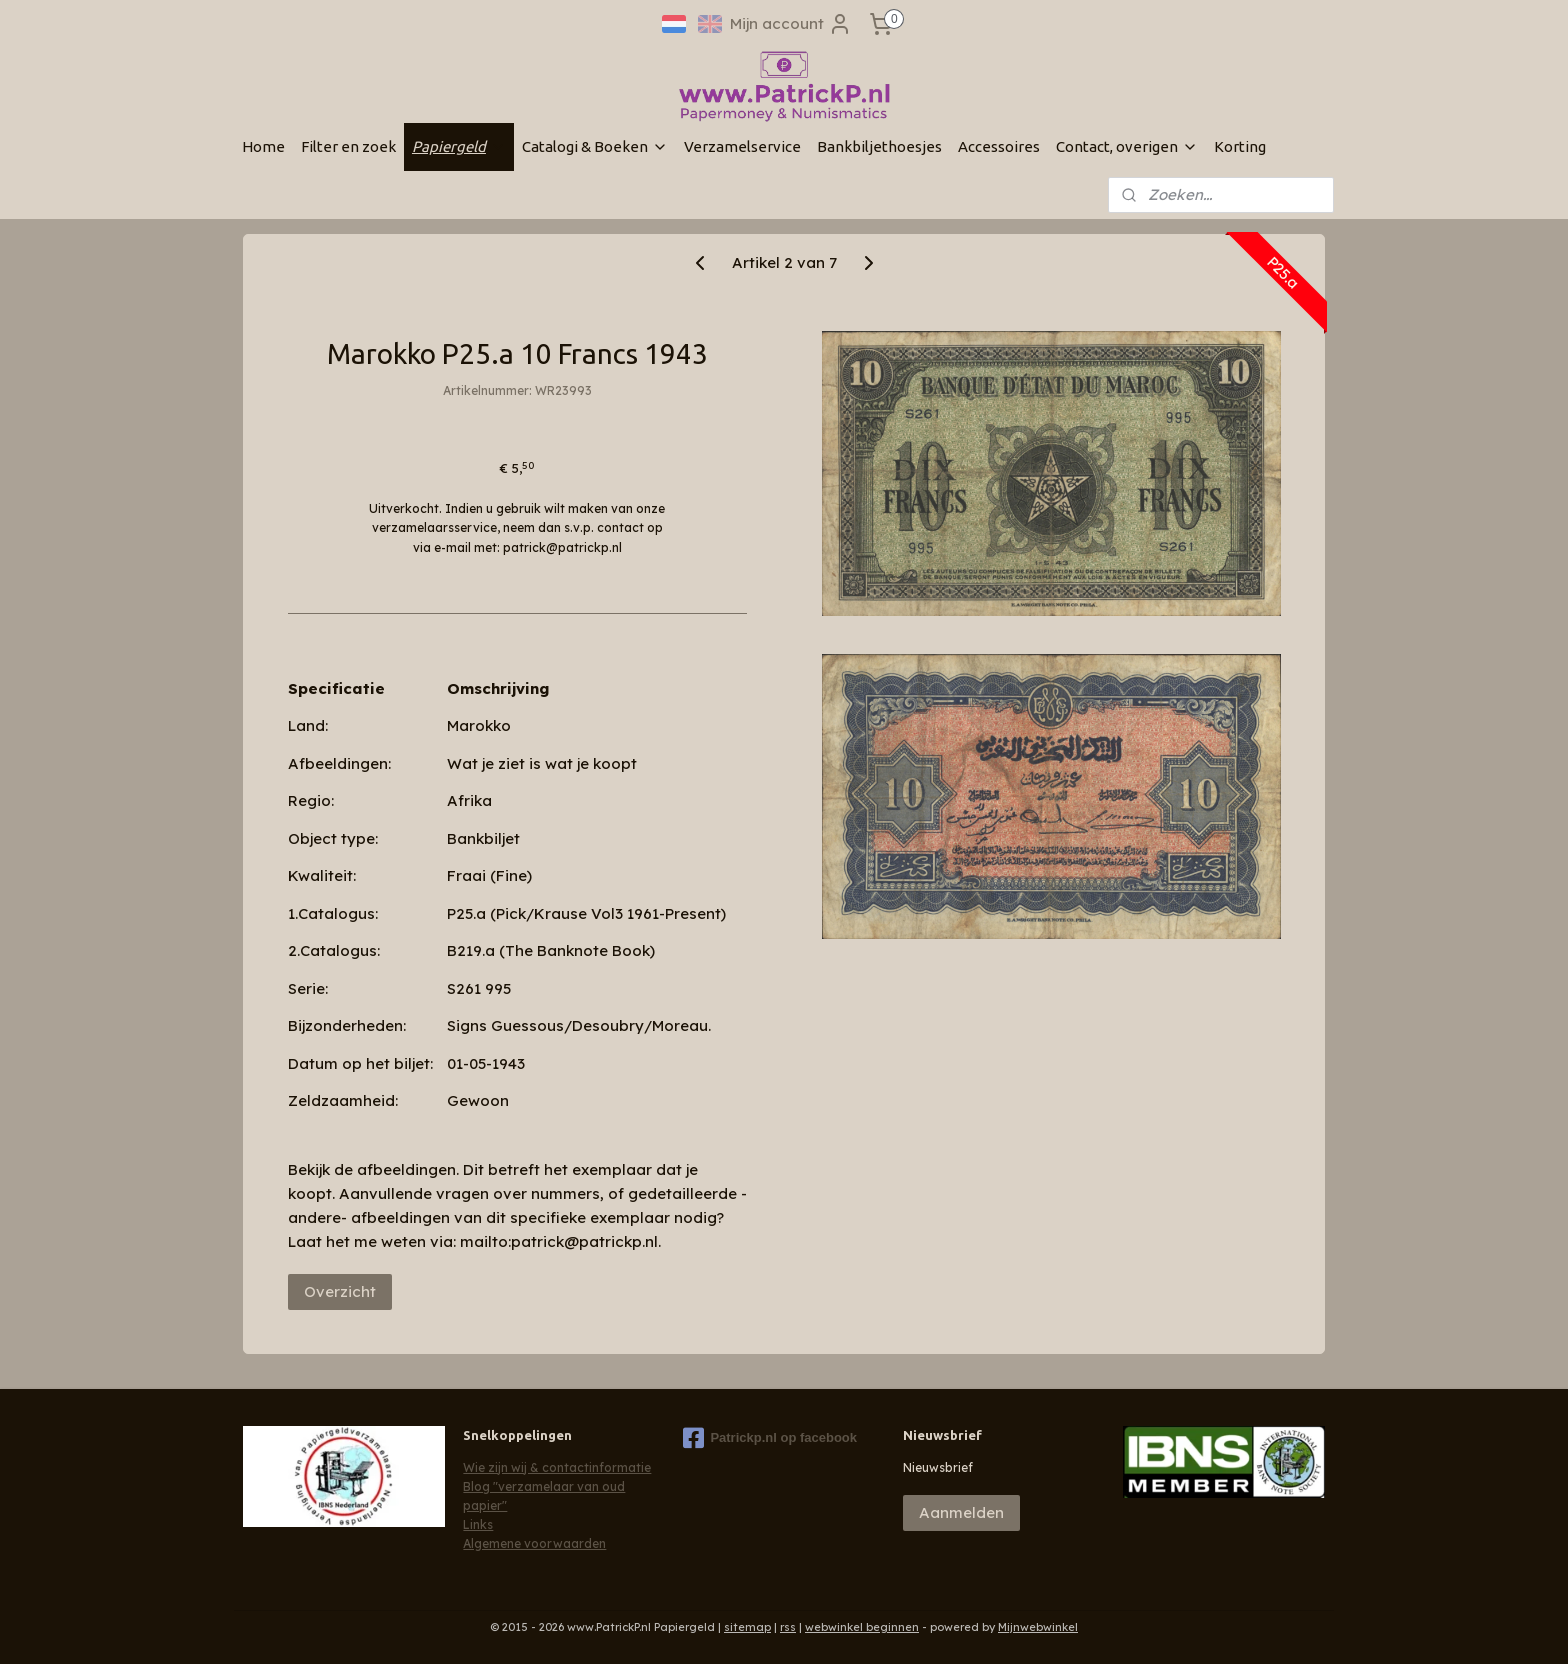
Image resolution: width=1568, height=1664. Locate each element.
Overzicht (340, 1291)
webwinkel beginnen (862, 1627)
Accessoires (999, 146)
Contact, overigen (1127, 146)
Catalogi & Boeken (595, 146)
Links (478, 1524)
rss (788, 1627)
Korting (1240, 146)
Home (263, 146)
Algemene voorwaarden (534, 1543)
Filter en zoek (348, 146)
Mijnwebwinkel (1038, 1627)
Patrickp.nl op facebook (770, 1438)
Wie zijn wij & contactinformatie (557, 1467)
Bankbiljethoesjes (879, 146)
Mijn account (791, 24)
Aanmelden (961, 1512)
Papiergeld (459, 146)
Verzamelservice (742, 146)
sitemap (747, 1627)
